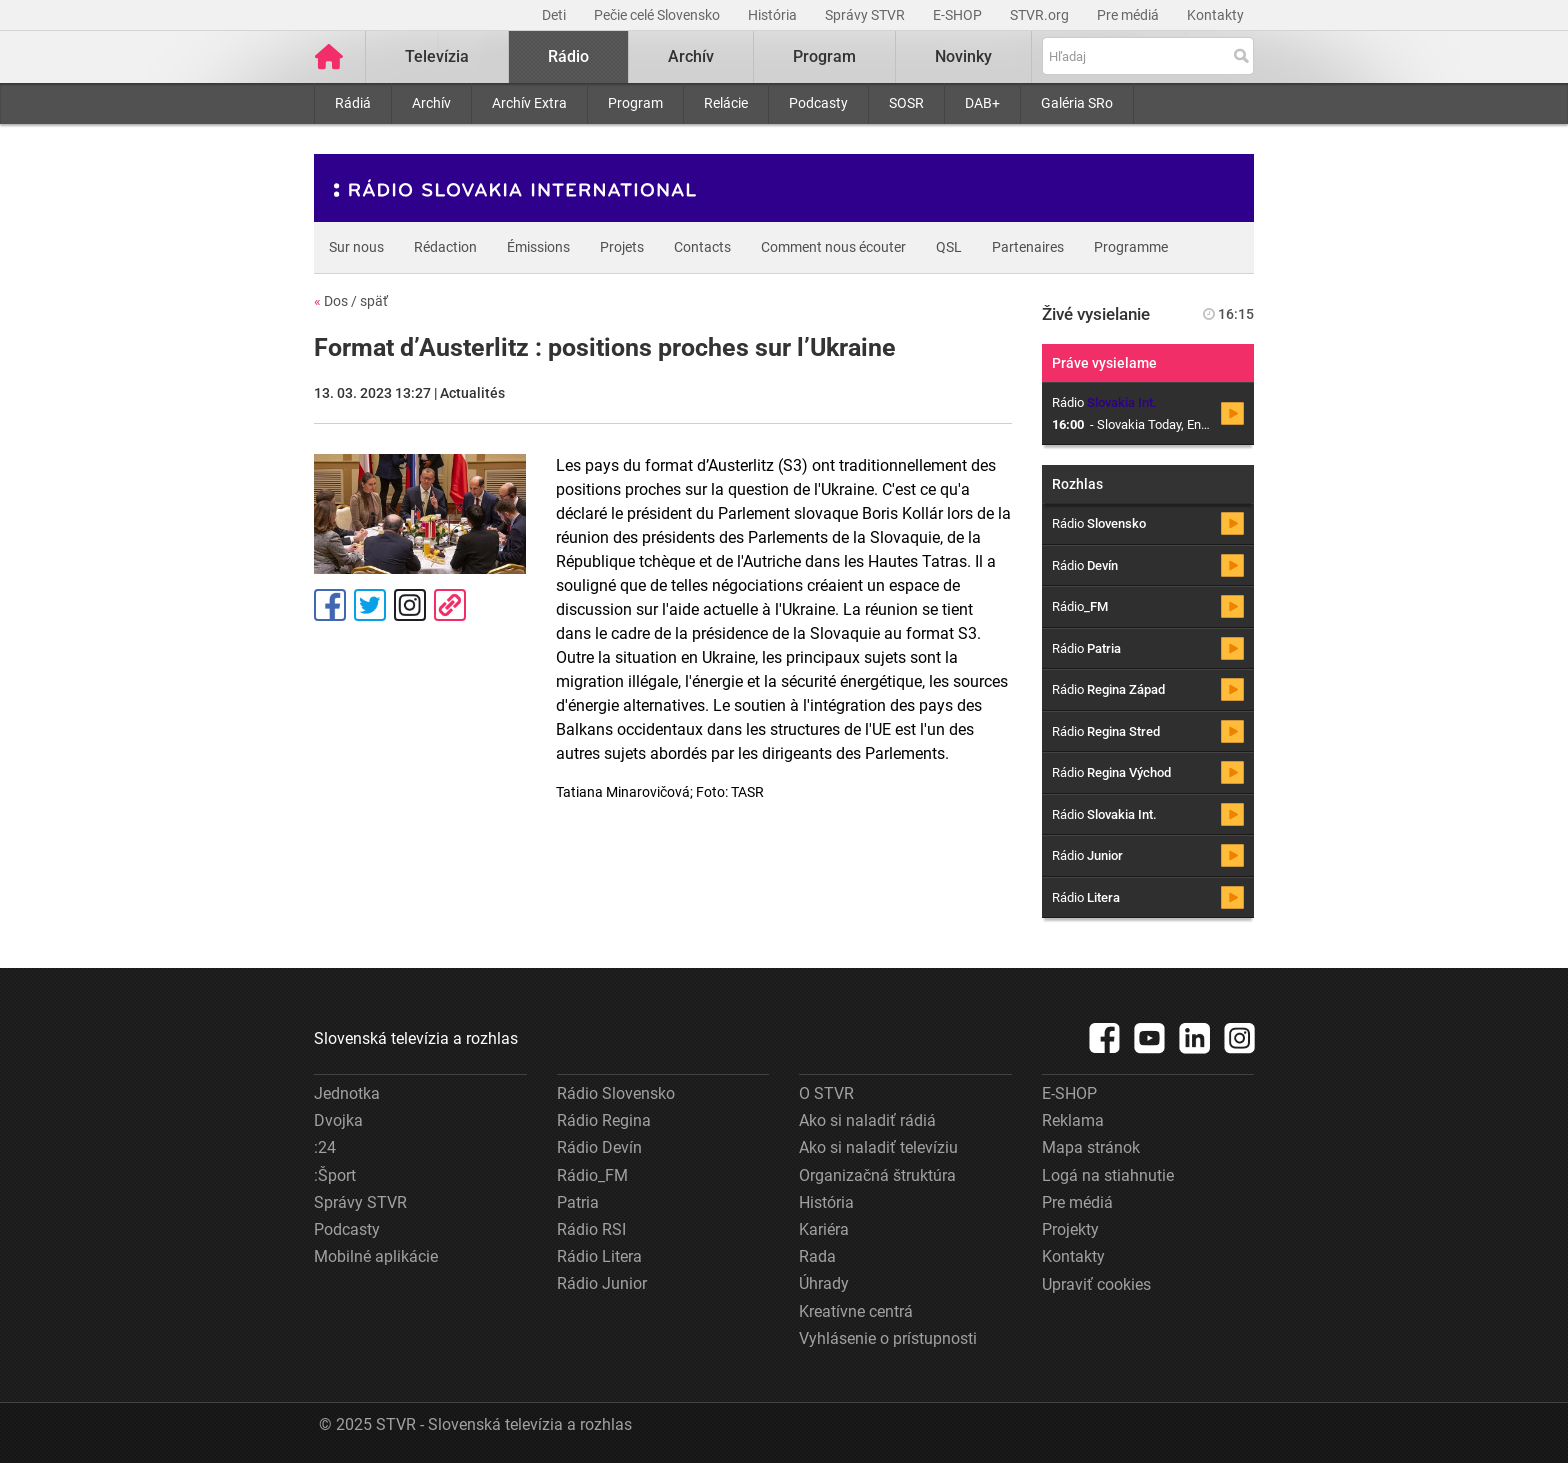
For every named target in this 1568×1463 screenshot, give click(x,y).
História (774, 15)
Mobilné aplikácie (376, 1256)
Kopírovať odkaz (450, 605)
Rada (817, 1256)
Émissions (538, 247)
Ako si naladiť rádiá (867, 1120)
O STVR (826, 1093)
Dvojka (338, 1120)
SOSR (906, 103)
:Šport (335, 1175)
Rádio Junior (602, 1283)
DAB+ (982, 103)
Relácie (726, 103)
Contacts (702, 247)
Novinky (963, 56)
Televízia (437, 56)
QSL (949, 247)
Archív (431, 103)
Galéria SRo (1077, 103)
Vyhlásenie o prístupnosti (888, 1338)
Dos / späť (351, 301)
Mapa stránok (1091, 1147)
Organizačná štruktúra (877, 1175)
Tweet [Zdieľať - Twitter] (370, 605)
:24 (325, 1147)
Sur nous (356, 247)
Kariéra (824, 1229)
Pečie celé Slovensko (658, 15)
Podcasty (818, 103)
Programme (1131, 247)
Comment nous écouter (833, 247)
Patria (578, 1202)
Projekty (1070, 1229)
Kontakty (1215, 15)
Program (635, 103)
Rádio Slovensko (616, 1093)
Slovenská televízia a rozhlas (416, 1038)
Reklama (1073, 1120)
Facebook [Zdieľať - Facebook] (330, 605)
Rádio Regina (604, 1120)
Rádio (568, 56)
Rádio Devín (599, 1147)
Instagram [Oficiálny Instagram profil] (410, 605)
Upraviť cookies (1096, 1284)
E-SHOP (959, 15)
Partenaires (1028, 247)
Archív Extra (529, 103)
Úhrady (824, 1283)
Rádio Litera (599, 1256)
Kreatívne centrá (856, 1311)
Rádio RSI (591, 1229)
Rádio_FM (592, 1175)
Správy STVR (866, 15)
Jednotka (347, 1093)
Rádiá (353, 103)
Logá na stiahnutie (1108, 1175)
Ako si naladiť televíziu (878, 1147)
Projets (622, 247)
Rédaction (445, 247)
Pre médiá (1129, 15)
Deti (555, 15)
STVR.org (1041, 15)
